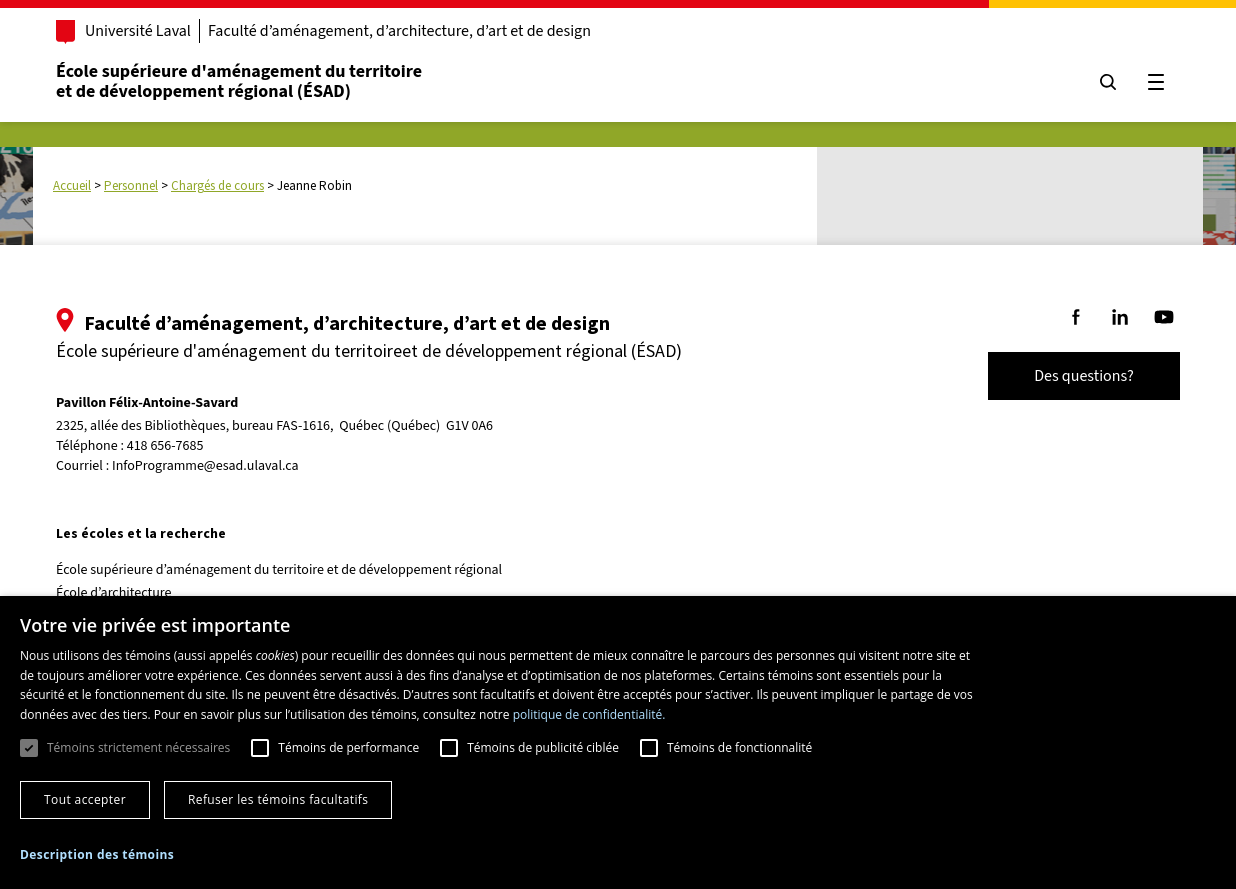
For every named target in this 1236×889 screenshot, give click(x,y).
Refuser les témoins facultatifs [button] (278, 799)
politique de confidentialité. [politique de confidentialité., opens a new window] (589, 714)
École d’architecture (114, 593)
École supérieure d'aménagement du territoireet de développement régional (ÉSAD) (239, 81)
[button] (97, 854)
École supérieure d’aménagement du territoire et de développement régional (279, 570)
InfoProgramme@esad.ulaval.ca (205, 466)
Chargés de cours (217, 185)
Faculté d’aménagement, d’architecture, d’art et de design (399, 31)
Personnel (131, 185)
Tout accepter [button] (85, 799)
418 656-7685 (165, 446)
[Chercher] (1108, 82)
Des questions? (1084, 376)
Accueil (72, 185)
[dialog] (618, 742)
